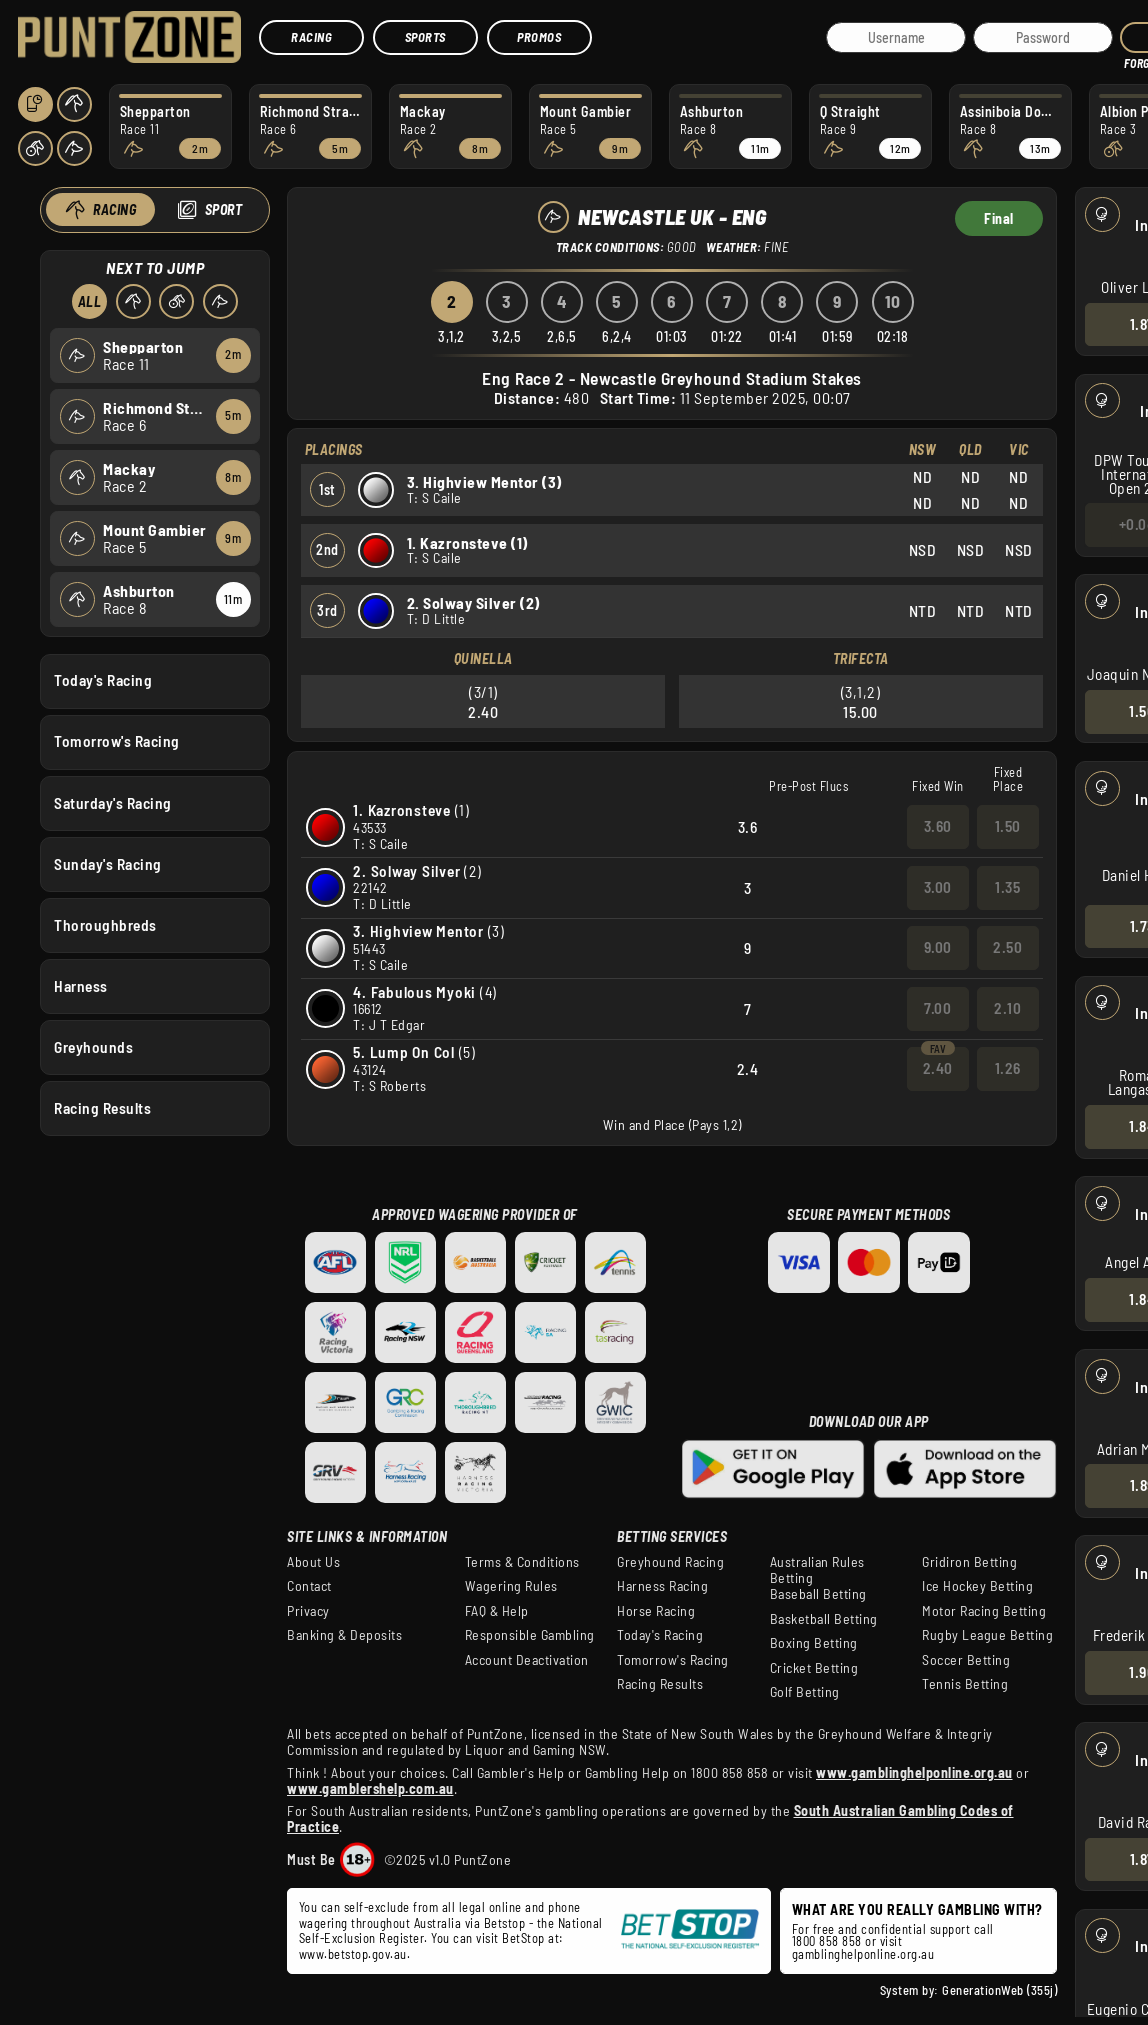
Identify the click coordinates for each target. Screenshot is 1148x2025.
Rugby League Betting (987, 1635)
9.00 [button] (938, 947)
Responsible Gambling (530, 1635)
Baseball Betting (818, 1594)
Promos (539, 37)
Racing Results (102, 1108)
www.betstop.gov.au (353, 1954)
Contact (309, 1586)
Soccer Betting (966, 1660)
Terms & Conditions (522, 1562)
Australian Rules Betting (817, 1570)
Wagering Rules (511, 1586)
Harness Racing (662, 1586)
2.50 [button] (1007, 947)
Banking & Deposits (344, 1635)
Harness (81, 985)
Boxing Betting (814, 1643)
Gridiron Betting (969, 1562)
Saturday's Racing (113, 802)
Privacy (308, 1611)
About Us (313, 1562)
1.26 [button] (1008, 1068)
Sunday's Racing (108, 863)
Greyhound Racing (670, 1562)
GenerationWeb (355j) (999, 1990)
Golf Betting (805, 1692)
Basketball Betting (824, 1619)
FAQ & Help (497, 1611)
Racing (311, 37)
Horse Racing (656, 1611)
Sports (425, 37)
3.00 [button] (938, 887)
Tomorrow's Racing (117, 741)
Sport (223, 209)
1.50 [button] (1008, 826)
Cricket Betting (814, 1668)
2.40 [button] (938, 1068)
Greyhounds (93, 1047)
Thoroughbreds (105, 924)
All (89, 301)
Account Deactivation (527, 1660)
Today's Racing (103, 680)
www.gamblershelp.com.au (370, 1788)
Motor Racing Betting (984, 1611)
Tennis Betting (965, 1684)
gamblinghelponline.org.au (863, 1954)
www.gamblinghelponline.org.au (914, 1772)
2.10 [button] (1007, 1008)
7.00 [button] (937, 1008)
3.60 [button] (938, 826)
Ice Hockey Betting (977, 1586)
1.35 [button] (1007, 887)
